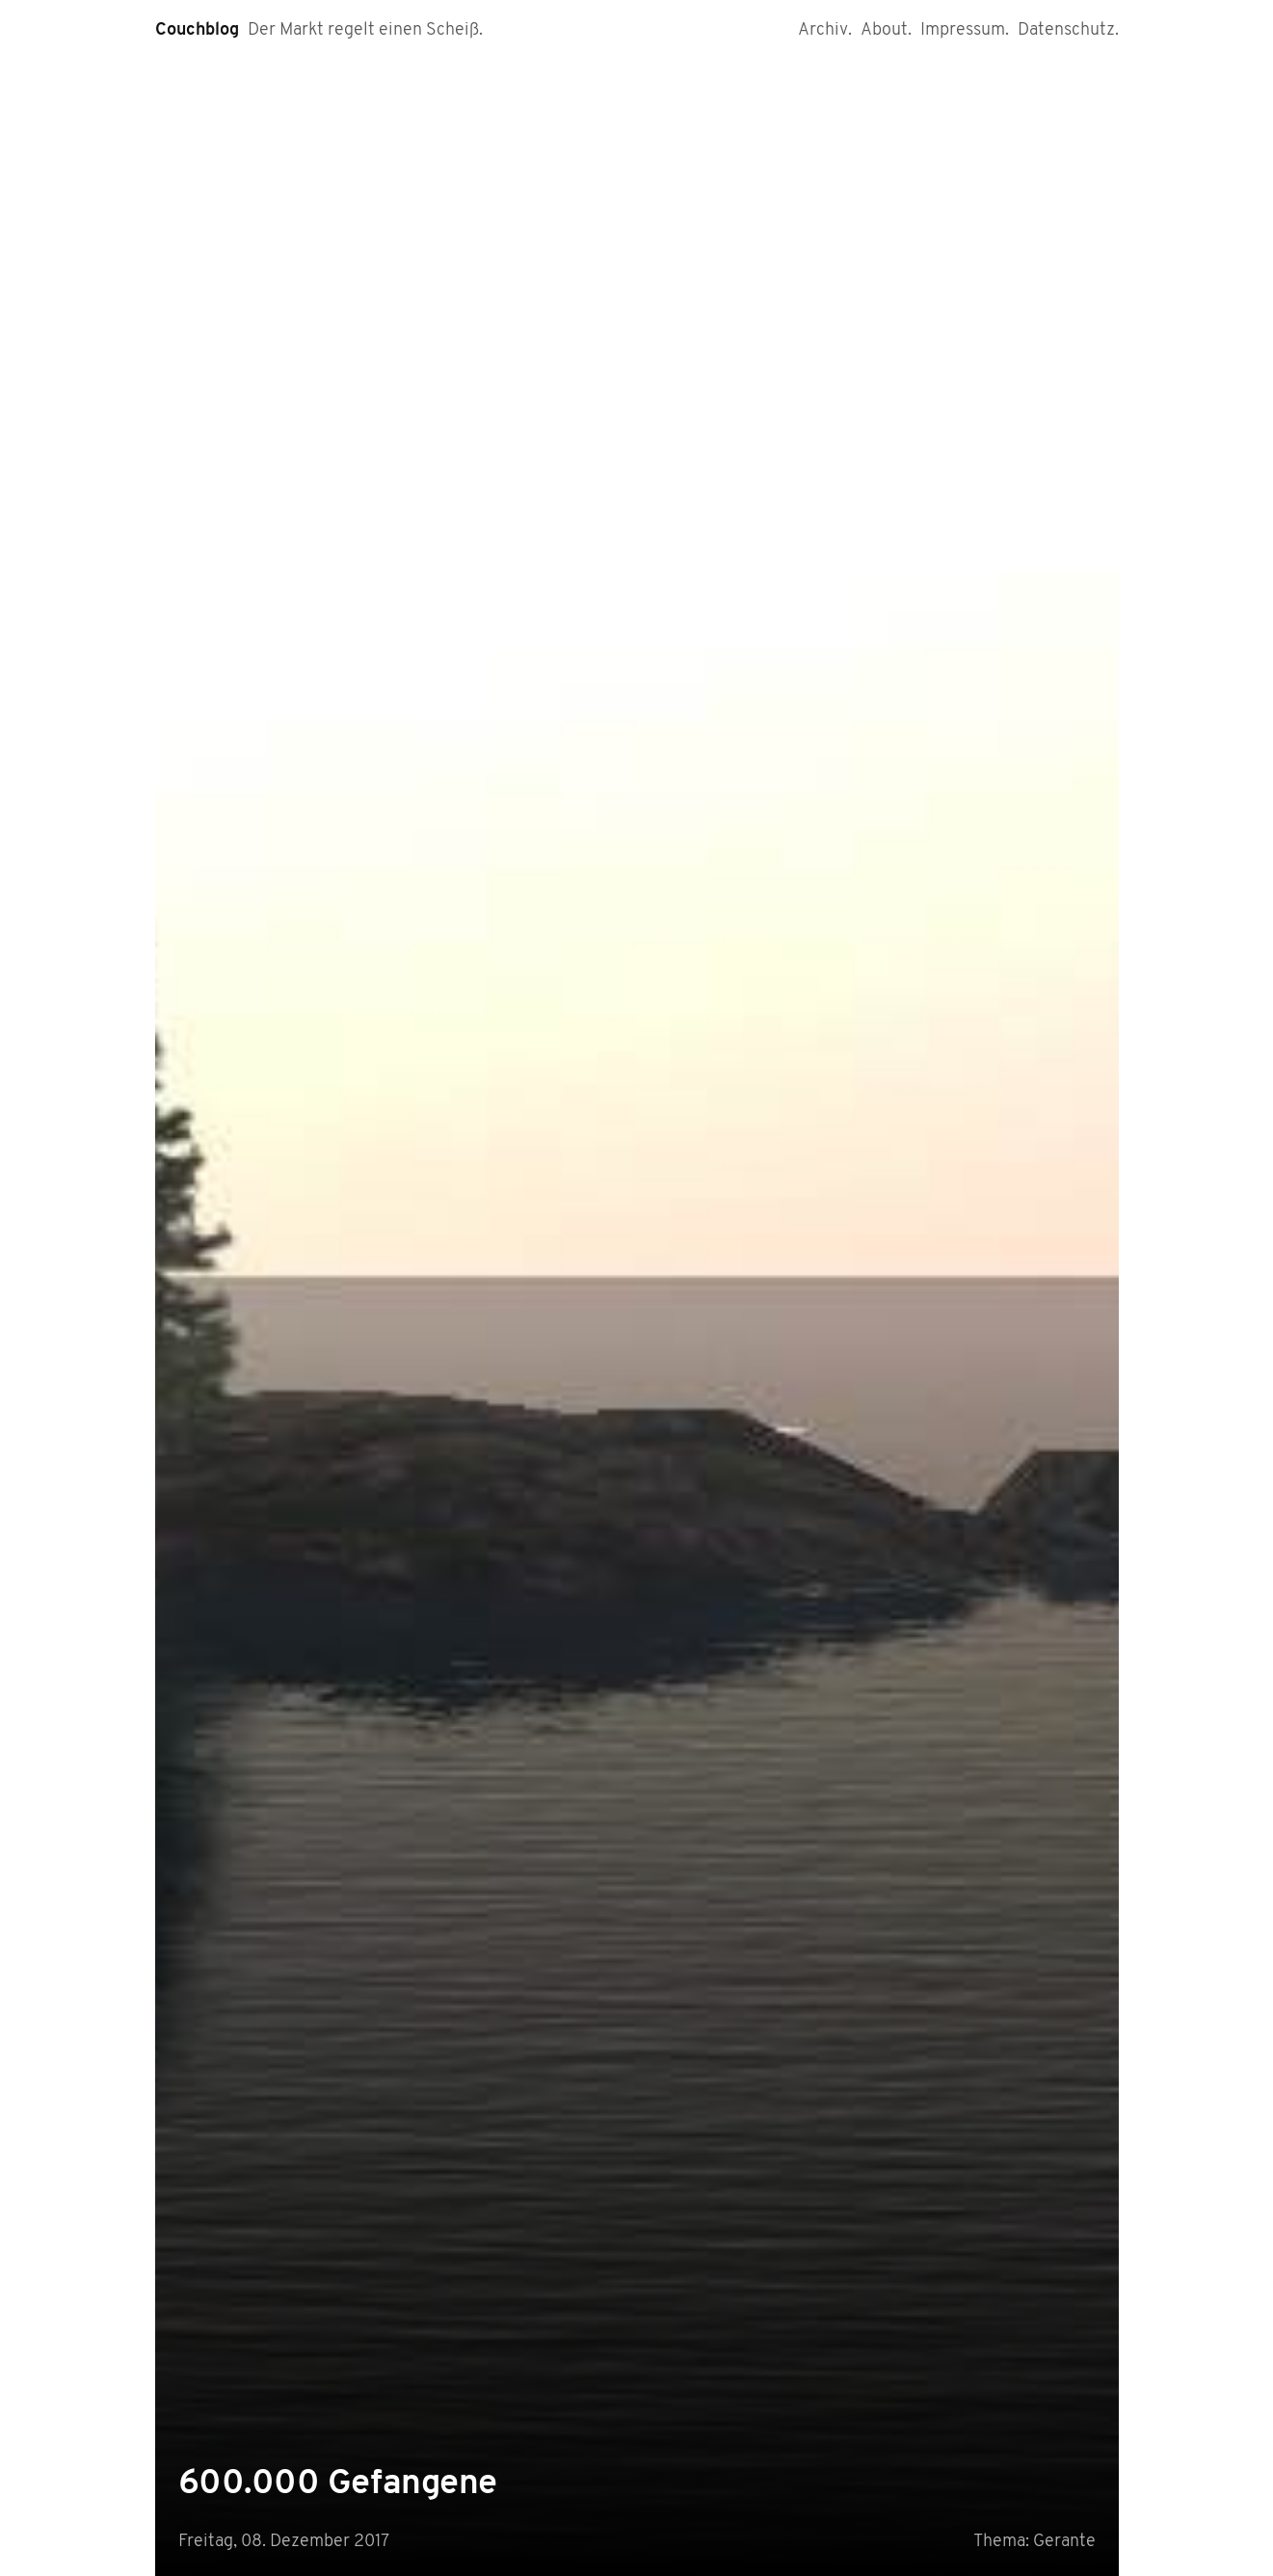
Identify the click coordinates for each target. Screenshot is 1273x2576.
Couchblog (197, 30)
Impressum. (964, 30)
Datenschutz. (1068, 30)
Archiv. (825, 30)
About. (886, 30)
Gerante (1064, 2542)
